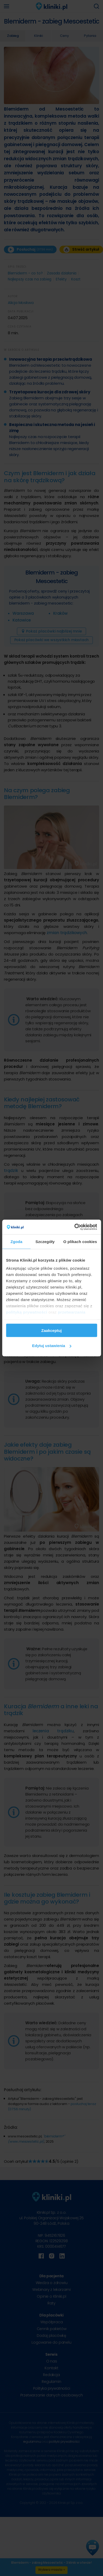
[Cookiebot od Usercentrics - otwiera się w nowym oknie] (74, 1227)
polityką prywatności (26, 1312)
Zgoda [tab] (16, 1241)
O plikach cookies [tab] (80, 1241)
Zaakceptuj (51, 1330)
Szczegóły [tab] (44, 1241)
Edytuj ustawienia (51, 1345)
